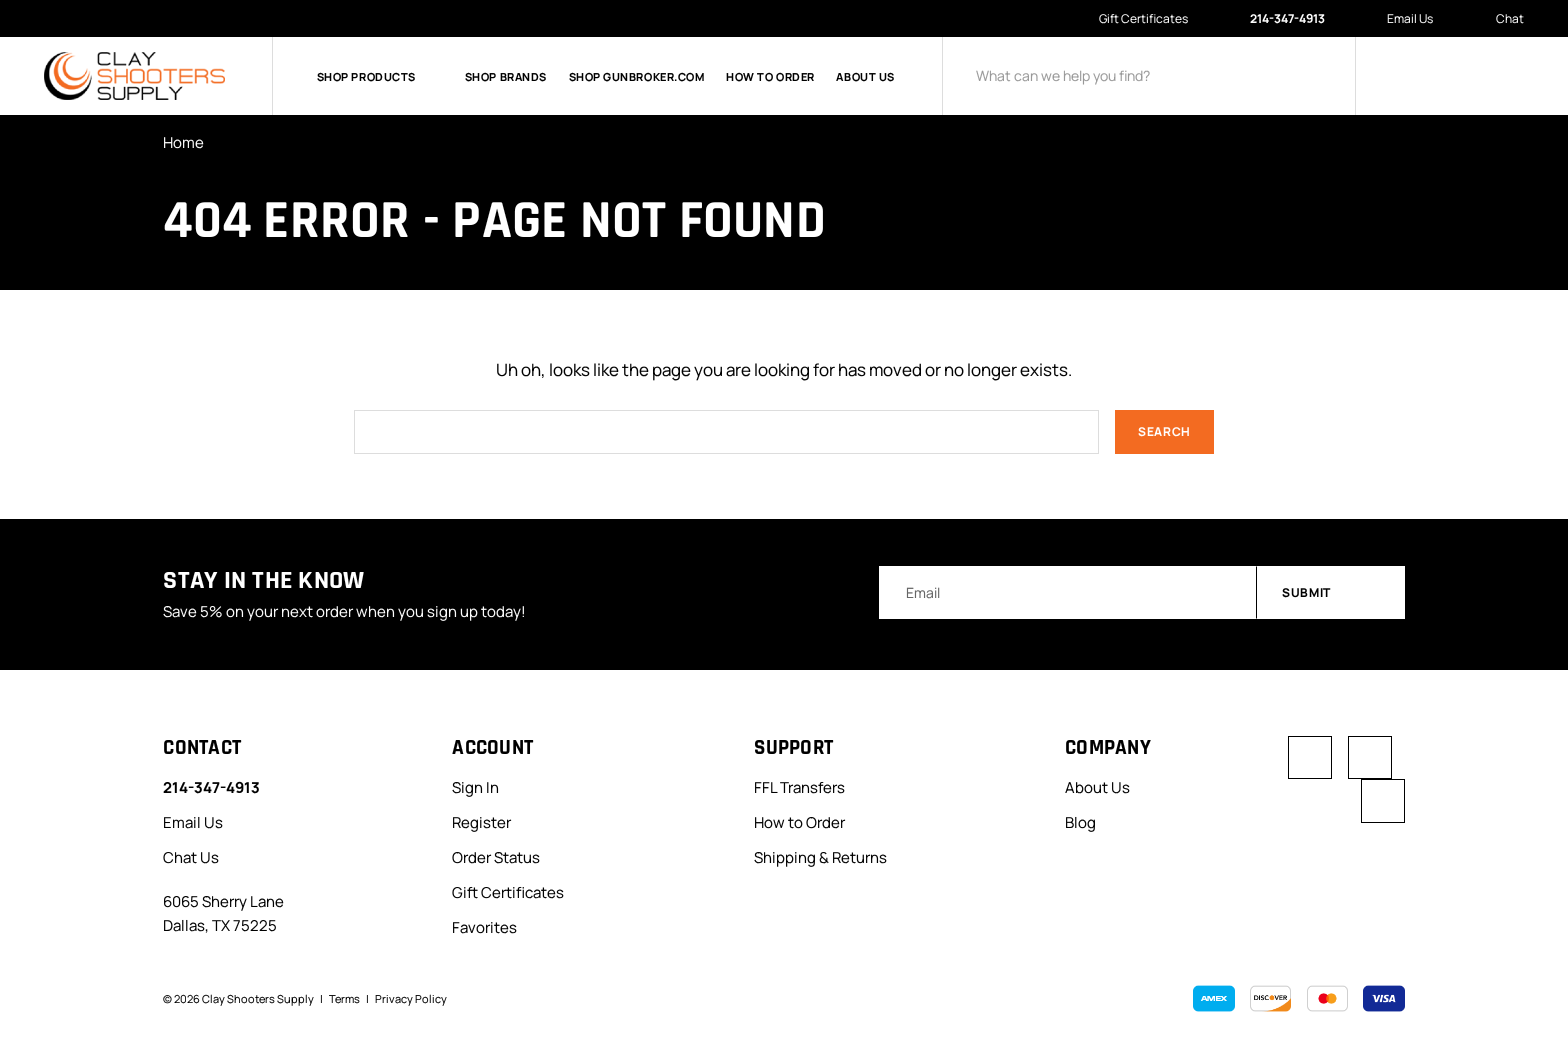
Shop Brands (506, 76)
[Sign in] (1410, 76)
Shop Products (380, 76)
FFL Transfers (799, 788)
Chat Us (191, 857)
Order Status (496, 857)
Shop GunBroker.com (637, 76)
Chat (1499, 19)
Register (481, 823)
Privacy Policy (411, 998)
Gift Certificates (1143, 18)
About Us (865, 76)
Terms (344, 998)
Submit (1332, 592)
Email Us (1400, 18)
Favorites (484, 927)
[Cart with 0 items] (1508, 76)
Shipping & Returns (820, 857)
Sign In (475, 788)
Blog (1080, 823)
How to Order (770, 76)
